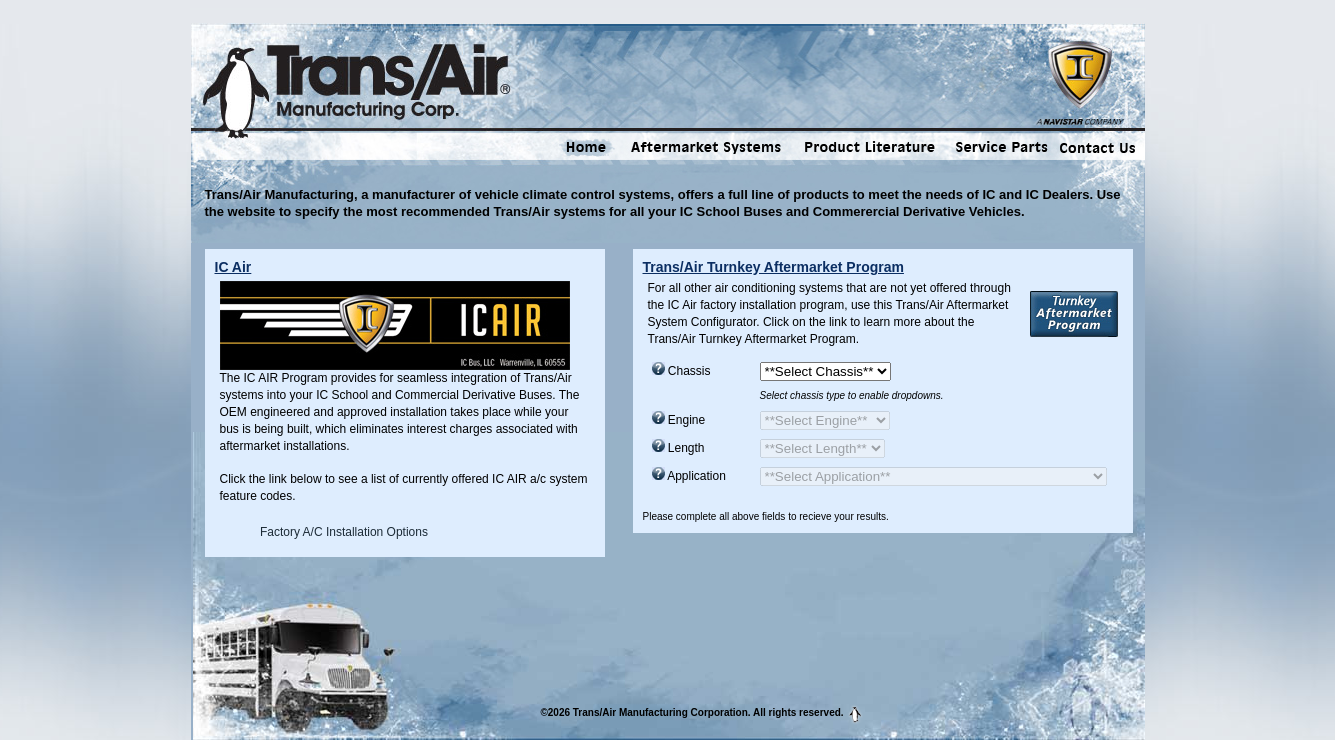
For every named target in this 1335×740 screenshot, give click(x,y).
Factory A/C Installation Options (344, 532)
